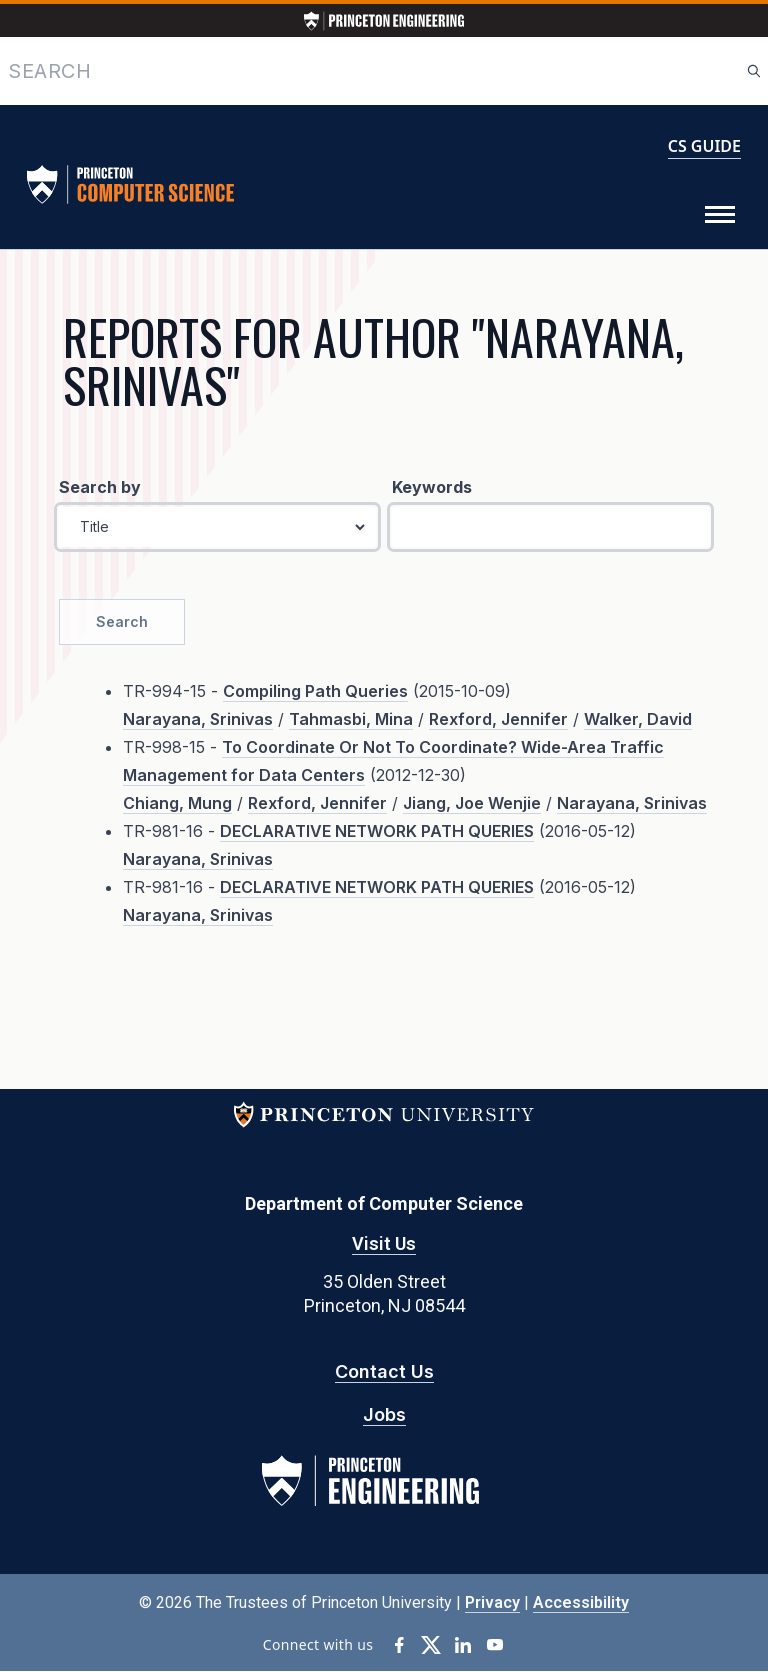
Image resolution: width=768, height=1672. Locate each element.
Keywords (432, 487)
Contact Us (384, 1371)
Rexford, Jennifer (498, 719)
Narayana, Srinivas (198, 719)
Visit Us (384, 1243)
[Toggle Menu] (720, 215)
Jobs (384, 1414)
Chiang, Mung (177, 803)
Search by (100, 487)
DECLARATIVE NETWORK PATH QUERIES (377, 831)
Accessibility (581, 1602)
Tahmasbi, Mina (351, 719)
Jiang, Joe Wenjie (472, 803)
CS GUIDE (704, 146)
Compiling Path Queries (315, 691)
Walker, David (638, 719)
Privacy (492, 1602)
